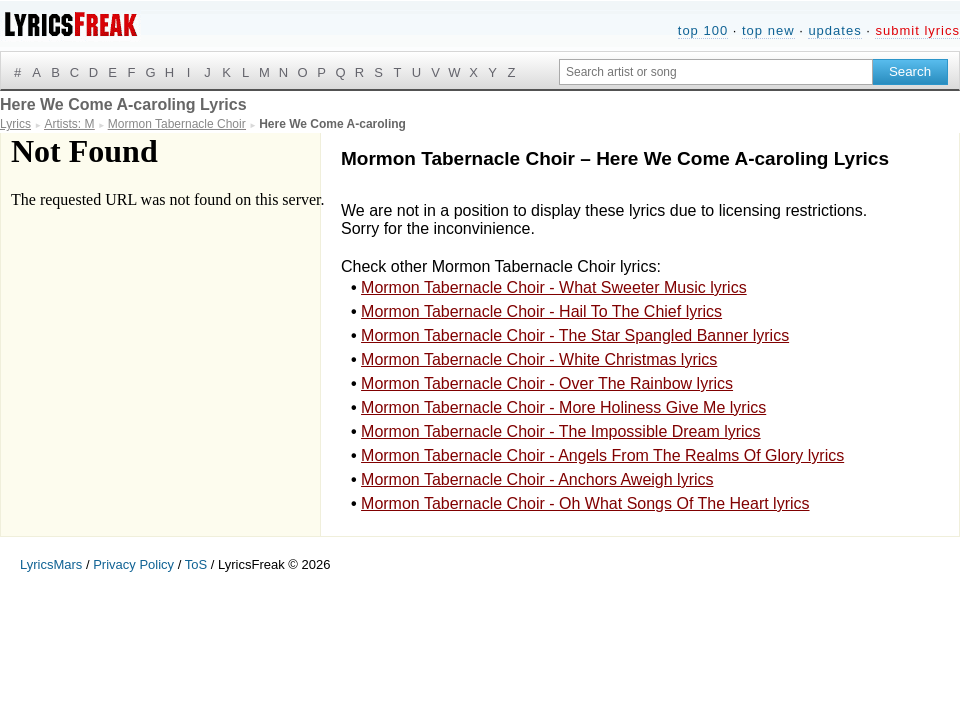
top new (768, 30)
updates (834, 30)
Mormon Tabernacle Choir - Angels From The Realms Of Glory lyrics (602, 455)
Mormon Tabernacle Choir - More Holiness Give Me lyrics (563, 407)
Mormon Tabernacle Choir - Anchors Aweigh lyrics (537, 479)
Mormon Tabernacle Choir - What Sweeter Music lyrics (554, 287)
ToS (196, 564)
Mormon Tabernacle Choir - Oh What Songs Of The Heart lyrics (585, 503)
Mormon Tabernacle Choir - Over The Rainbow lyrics (547, 383)
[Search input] (716, 72)
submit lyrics (917, 30)
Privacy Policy (133, 564)
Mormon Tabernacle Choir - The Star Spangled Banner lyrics (575, 335)
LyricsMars (51, 564)
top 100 (703, 30)
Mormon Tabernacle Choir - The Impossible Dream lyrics (561, 431)
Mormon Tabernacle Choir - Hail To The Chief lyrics (541, 311)
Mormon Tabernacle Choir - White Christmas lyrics (539, 359)
